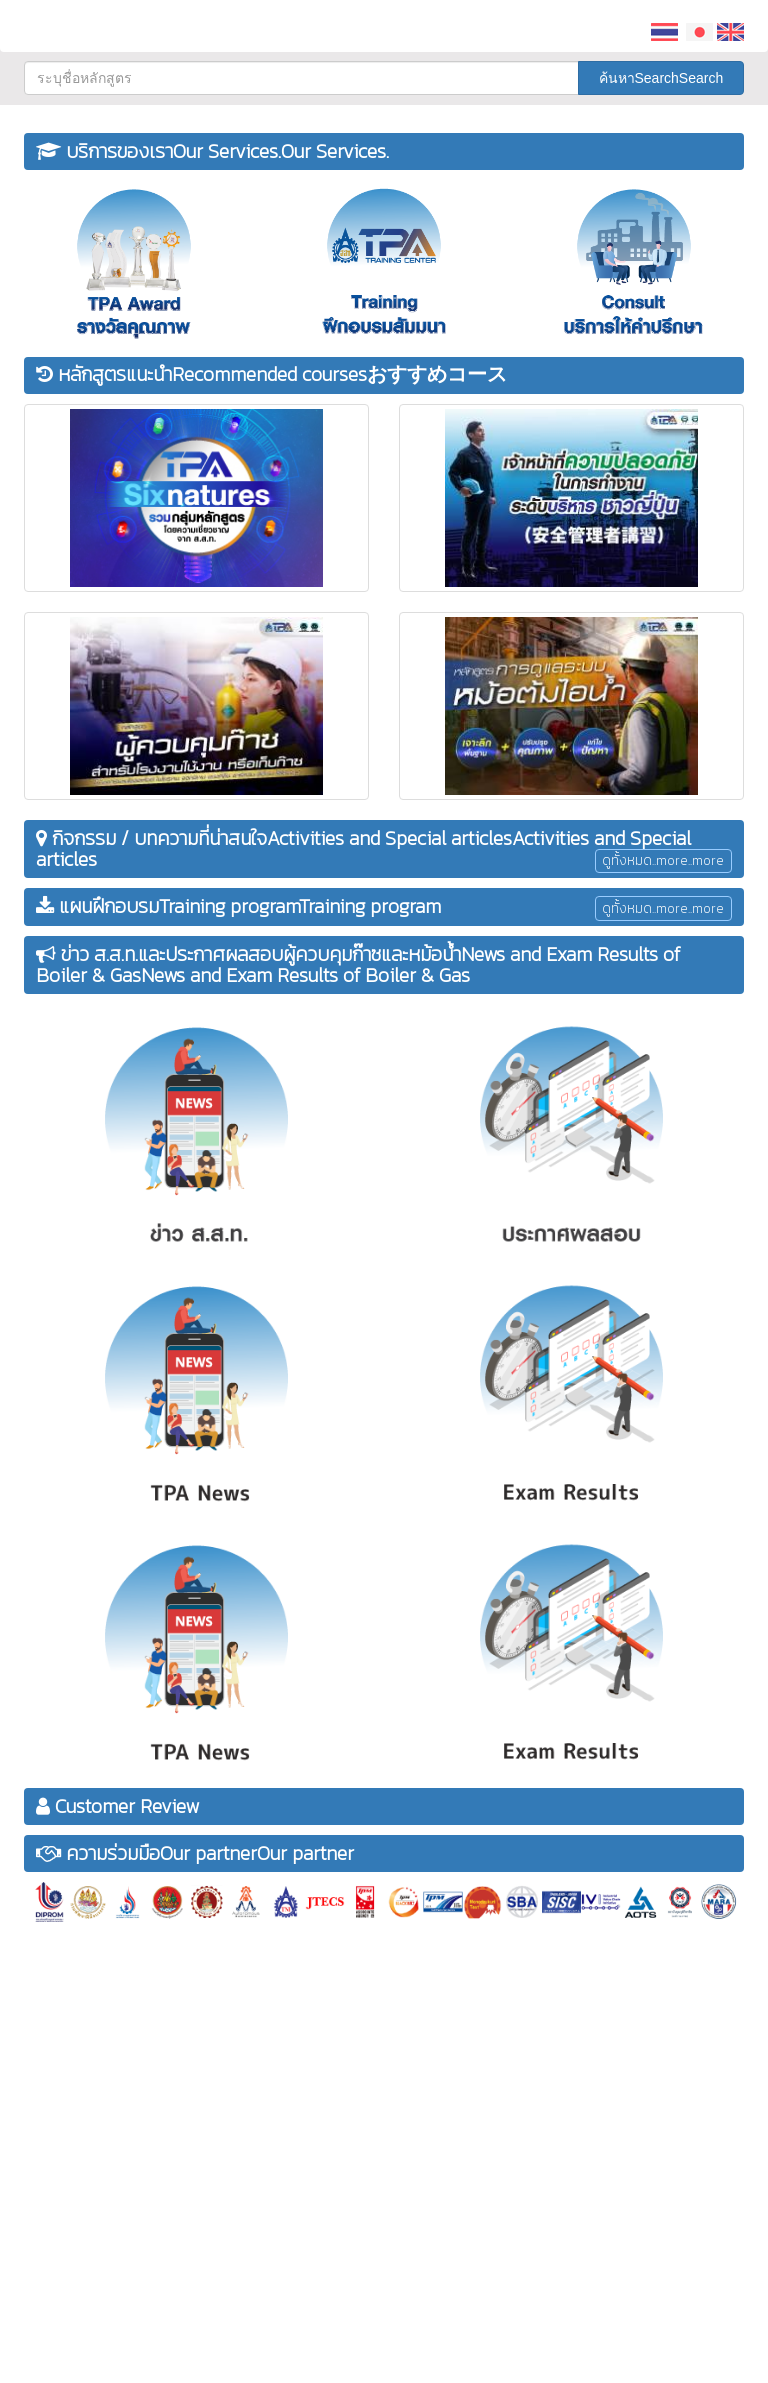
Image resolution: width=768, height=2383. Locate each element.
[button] (572, 20)
